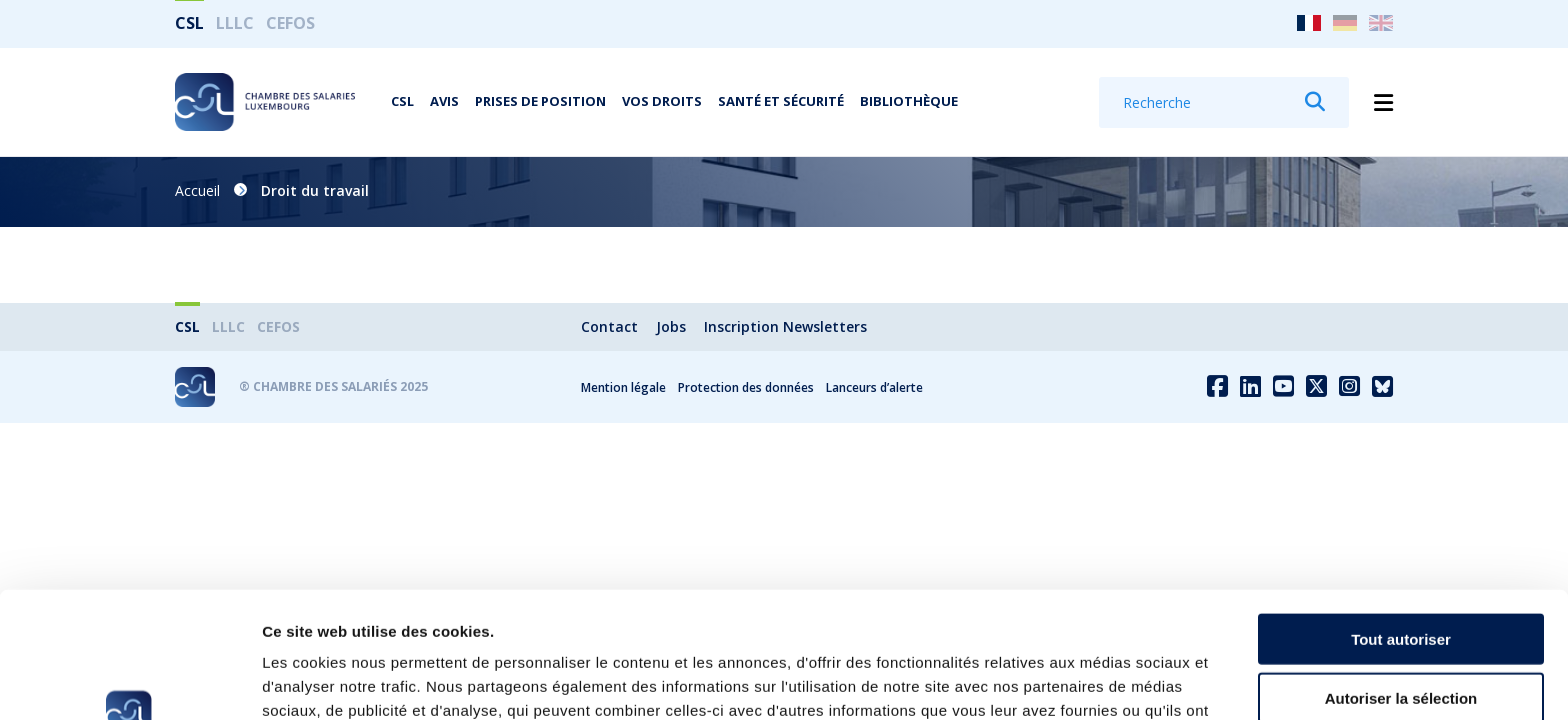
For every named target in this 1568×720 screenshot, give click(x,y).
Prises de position (540, 101)
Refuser (1401, 637)
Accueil (197, 190)
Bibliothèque (909, 101)
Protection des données (746, 387)
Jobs (671, 326)
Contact (609, 326)
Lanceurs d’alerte (874, 387)
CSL (189, 23)
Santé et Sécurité (781, 101)
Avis (444, 101)
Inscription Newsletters (785, 326)
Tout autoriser (1401, 520)
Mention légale (623, 387)
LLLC (235, 23)
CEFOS (290, 23)
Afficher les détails (1101, 680)
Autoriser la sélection (1401, 579)
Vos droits (662, 101)
